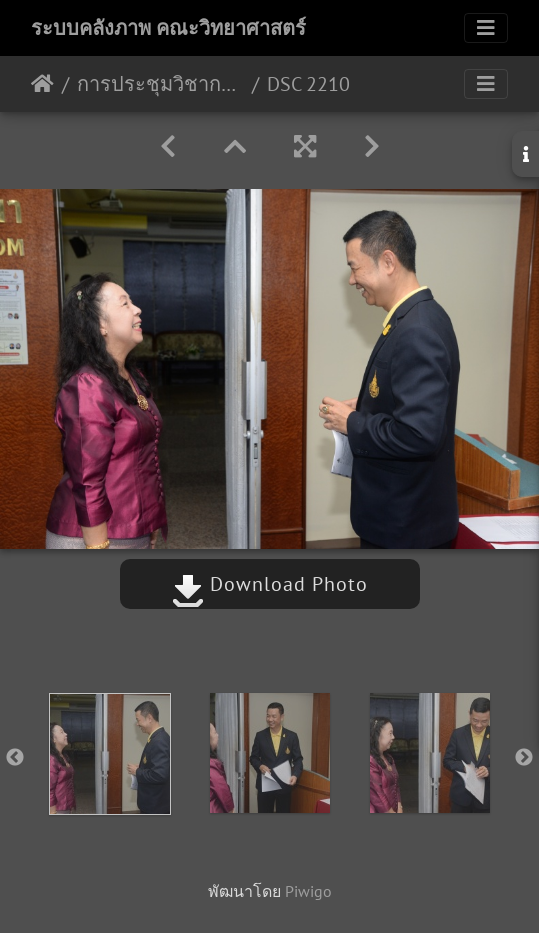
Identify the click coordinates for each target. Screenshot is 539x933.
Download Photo (270, 584)
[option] (110, 754)
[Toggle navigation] (486, 28)
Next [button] (524, 758)
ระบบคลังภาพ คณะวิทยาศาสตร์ (168, 28)
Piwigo (308, 891)
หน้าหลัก (42, 84)
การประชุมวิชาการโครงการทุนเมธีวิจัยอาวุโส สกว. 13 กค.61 (160, 84)
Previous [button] (15, 758)
